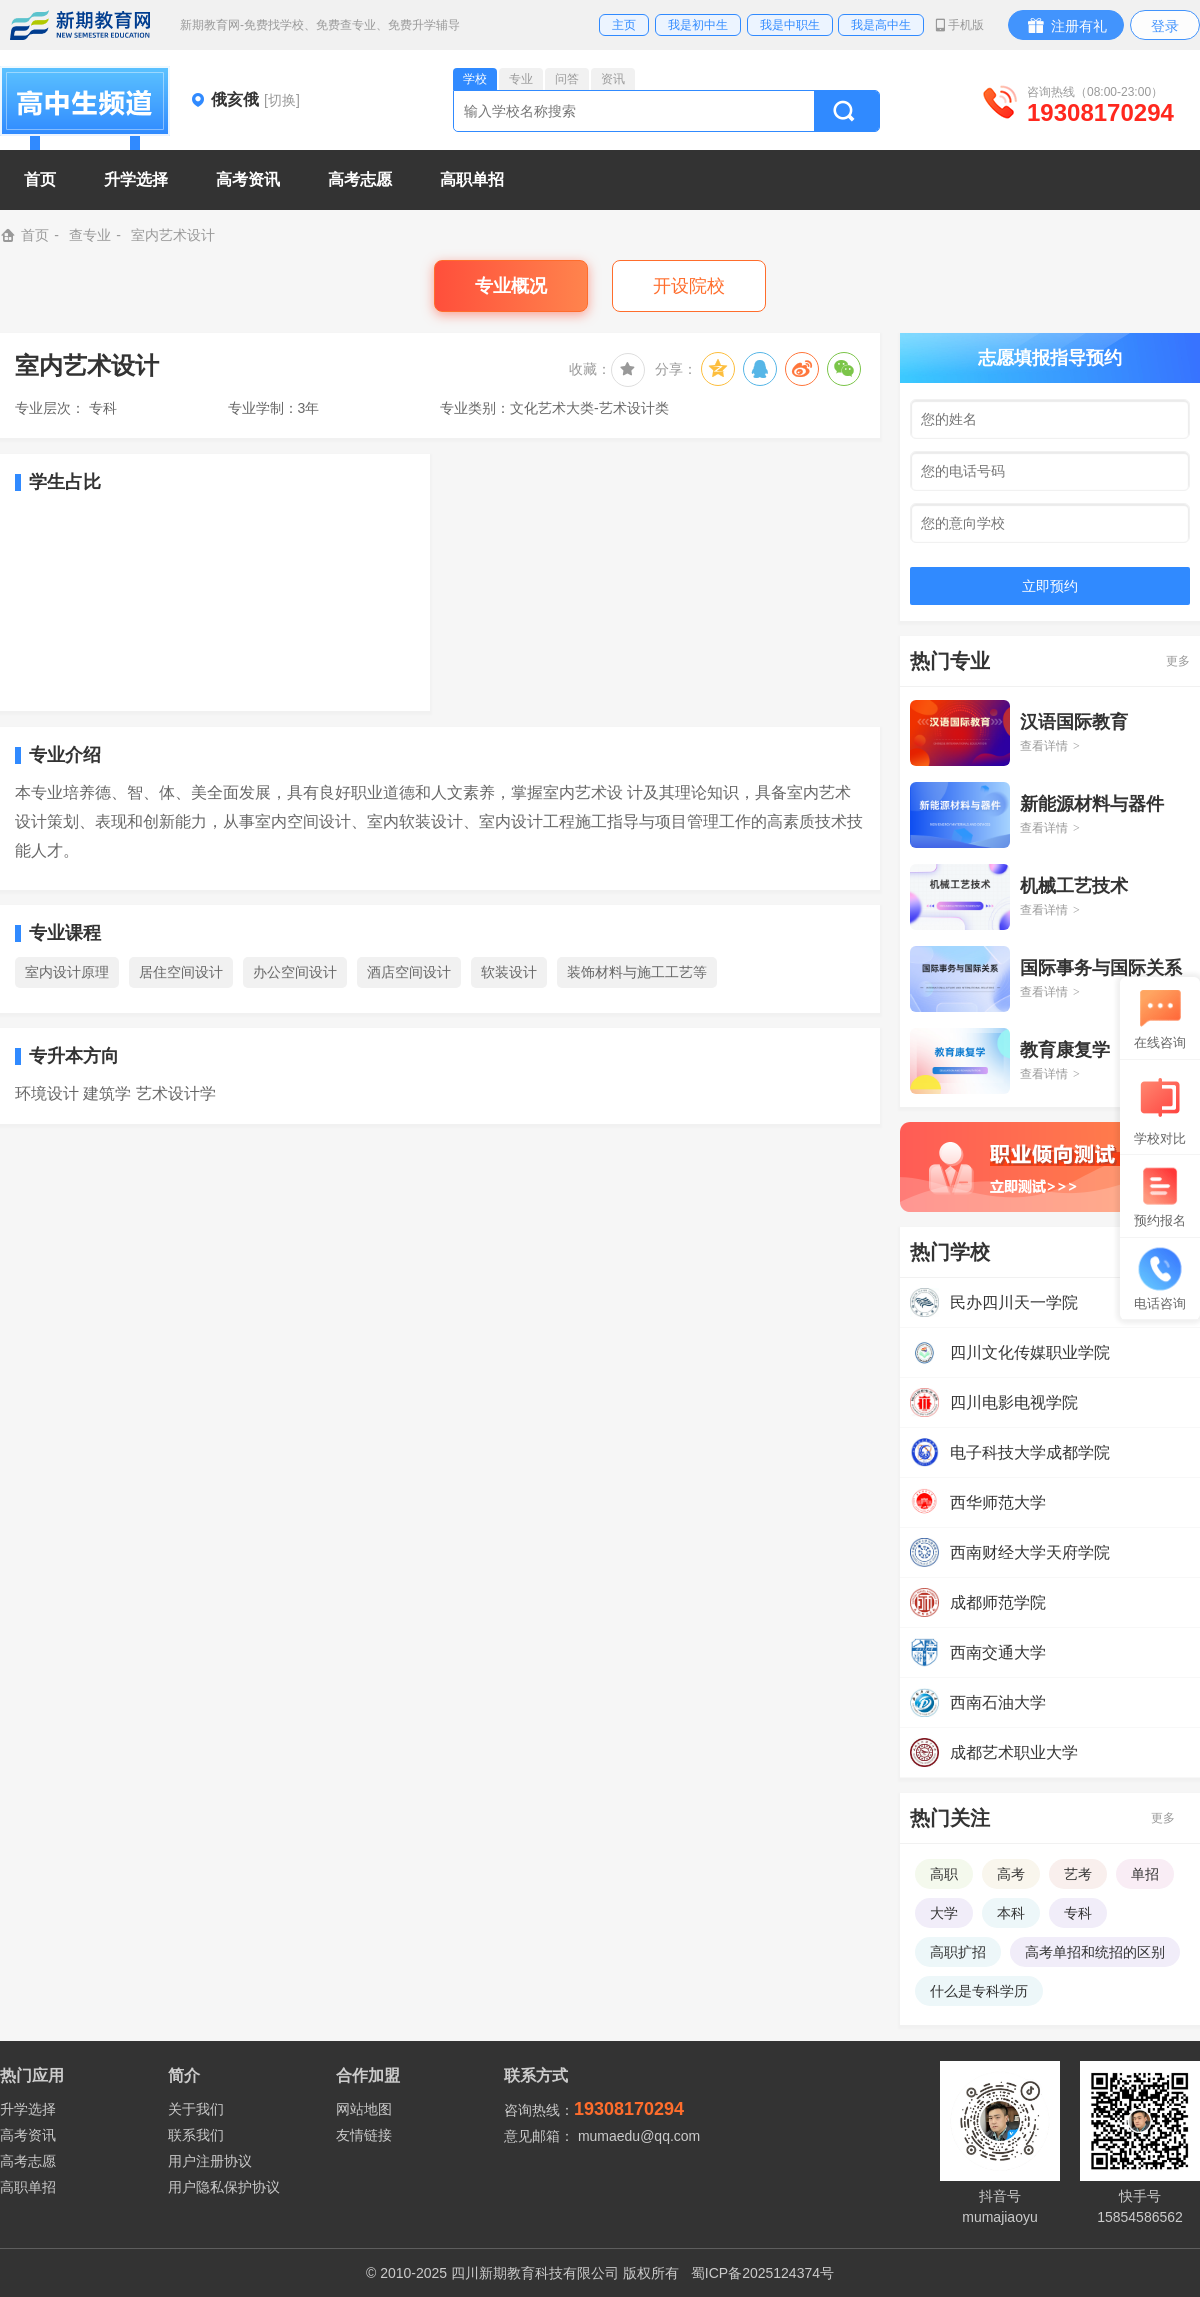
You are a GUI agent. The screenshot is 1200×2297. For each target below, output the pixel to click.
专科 (1078, 1913)
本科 (1011, 1913)
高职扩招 (958, 1952)
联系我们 (196, 2135)
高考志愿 (28, 2161)
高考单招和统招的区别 (1095, 1952)
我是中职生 (790, 25)
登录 (1165, 26)
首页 (40, 179)
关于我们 (196, 2109)
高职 (944, 1874)
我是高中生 (881, 25)
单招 (1145, 1874)
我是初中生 (698, 25)
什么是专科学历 (979, 1991)
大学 (944, 1913)
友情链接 (364, 2135)
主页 (624, 25)
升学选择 (28, 2109)
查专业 (90, 235)
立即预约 (1050, 586)
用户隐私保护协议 (224, 2187)
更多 (1178, 661)
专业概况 (511, 286)
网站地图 (364, 2109)
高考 (1011, 1874)
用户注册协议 (210, 2161)
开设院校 (689, 286)
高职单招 (28, 2187)
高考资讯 (28, 2135)
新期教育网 (80, 25)
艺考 (1078, 1874)
